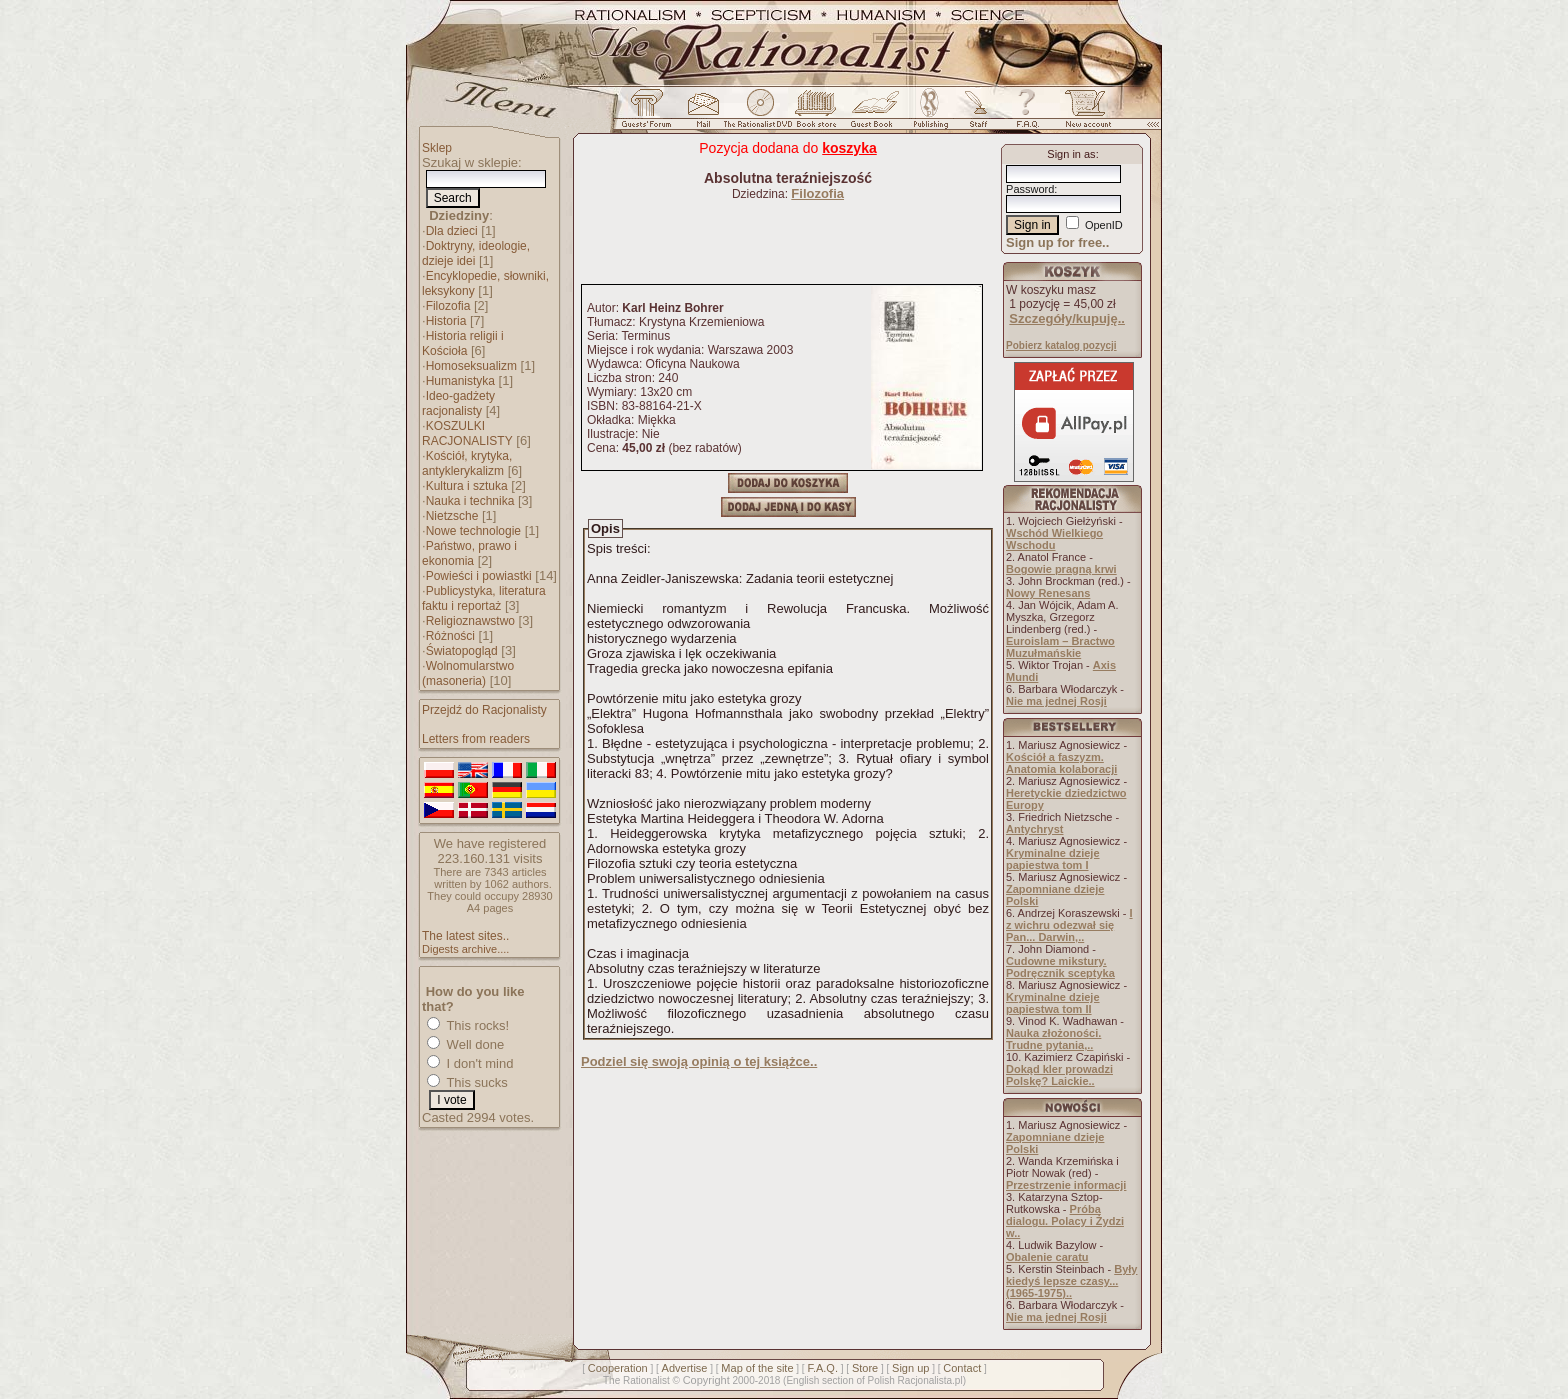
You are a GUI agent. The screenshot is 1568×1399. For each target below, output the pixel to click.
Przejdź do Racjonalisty (484, 710)
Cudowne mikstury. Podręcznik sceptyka (1060, 967)
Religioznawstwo (470, 621)
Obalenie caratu (1047, 1257)
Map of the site (757, 1368)
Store (865, 1368)
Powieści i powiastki (479, 576)
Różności (450, 636)
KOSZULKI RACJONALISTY (467, 433)
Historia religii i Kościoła (463, 343)
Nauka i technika (470, 501)
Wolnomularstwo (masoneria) (468, 673)
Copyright (706, 1380)
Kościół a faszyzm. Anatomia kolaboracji (1061, 763)
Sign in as (1071, 154)
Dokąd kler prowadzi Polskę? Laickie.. (1059, 1075)
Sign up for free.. (1057, 242)
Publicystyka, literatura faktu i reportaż (484, 598)
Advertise (685, 1368)
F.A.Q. (822, 1368)
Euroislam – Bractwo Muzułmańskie (1060, 647)
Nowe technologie (473, 531)
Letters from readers (476, 739)
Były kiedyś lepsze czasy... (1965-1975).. (1071, 1281)
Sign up (910, 1368)
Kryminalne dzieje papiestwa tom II (1053, 1003)
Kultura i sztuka (467, 486)
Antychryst (1034, 829)
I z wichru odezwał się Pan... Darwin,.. (1069, 925)
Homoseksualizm (471, 366)
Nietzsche (452, 516)
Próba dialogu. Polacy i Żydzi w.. (1065, 1221)
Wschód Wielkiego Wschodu (1054, 539)
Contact (962, 1368)
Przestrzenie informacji (1066, 1185)
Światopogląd (462, 651)
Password (1030, 189)
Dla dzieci (452, 231)
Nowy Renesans (1048, 593)
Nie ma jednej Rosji (1056, 701)
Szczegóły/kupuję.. (1067, 318)
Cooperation (618, 1368)
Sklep (437, 148)
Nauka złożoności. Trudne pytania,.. (1053, 1039)
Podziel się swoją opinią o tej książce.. (699, 1061)
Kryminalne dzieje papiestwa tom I (1053, 859)
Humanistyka (460, 381)
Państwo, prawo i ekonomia (469, 553)
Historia (446, 321)
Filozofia (448, 306)
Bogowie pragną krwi (1061, 569)
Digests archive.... (465, 949)
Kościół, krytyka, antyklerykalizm (467, 463)
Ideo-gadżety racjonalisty (458, 403)
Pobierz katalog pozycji (1061, 345)
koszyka (849, 148)
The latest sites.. (465, 936)
